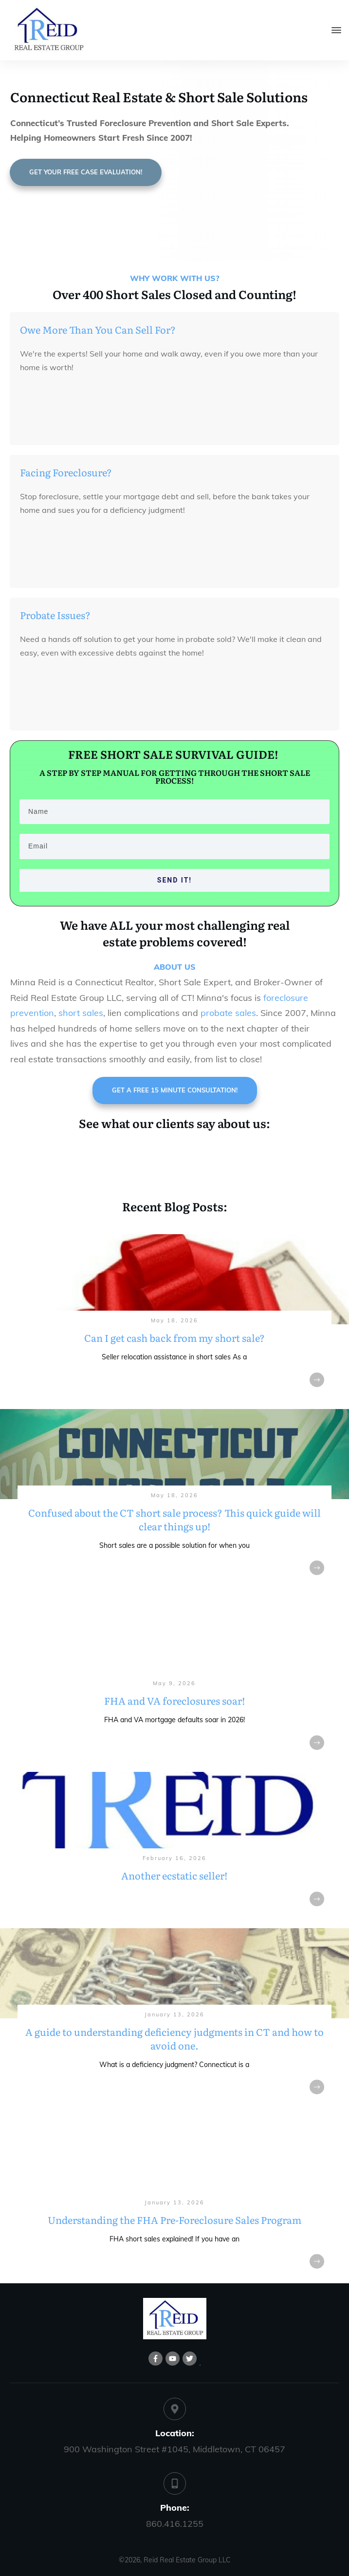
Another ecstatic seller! (174, 1846)
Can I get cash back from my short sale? (174, 1317)
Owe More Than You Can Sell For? (98, 329)
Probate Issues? (55, 614)
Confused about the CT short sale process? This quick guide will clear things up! (174, 1499)
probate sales (228, 1012)
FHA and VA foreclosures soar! (174, 1680)
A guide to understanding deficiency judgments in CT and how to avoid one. (174, 2018)
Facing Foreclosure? (66, 472)
